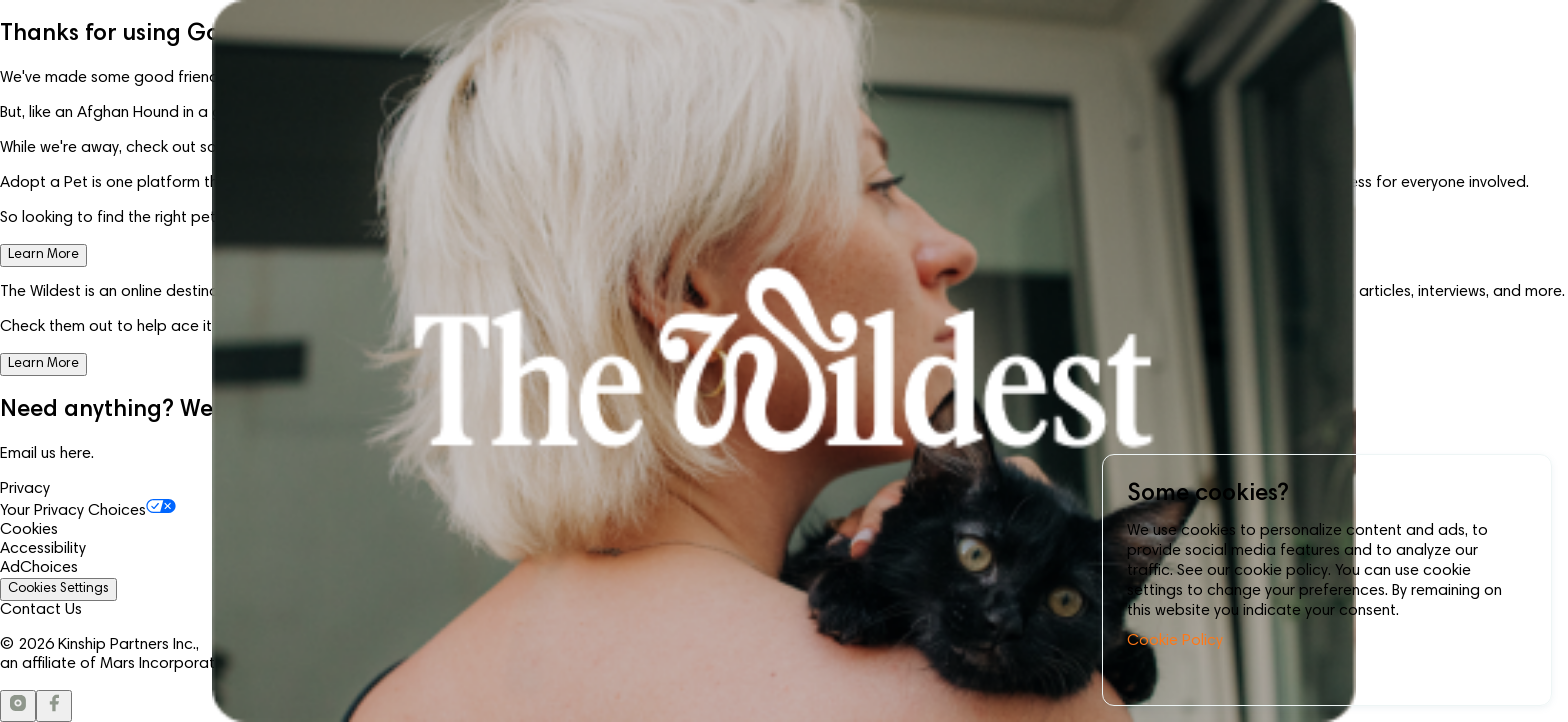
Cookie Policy (1175, 641)
